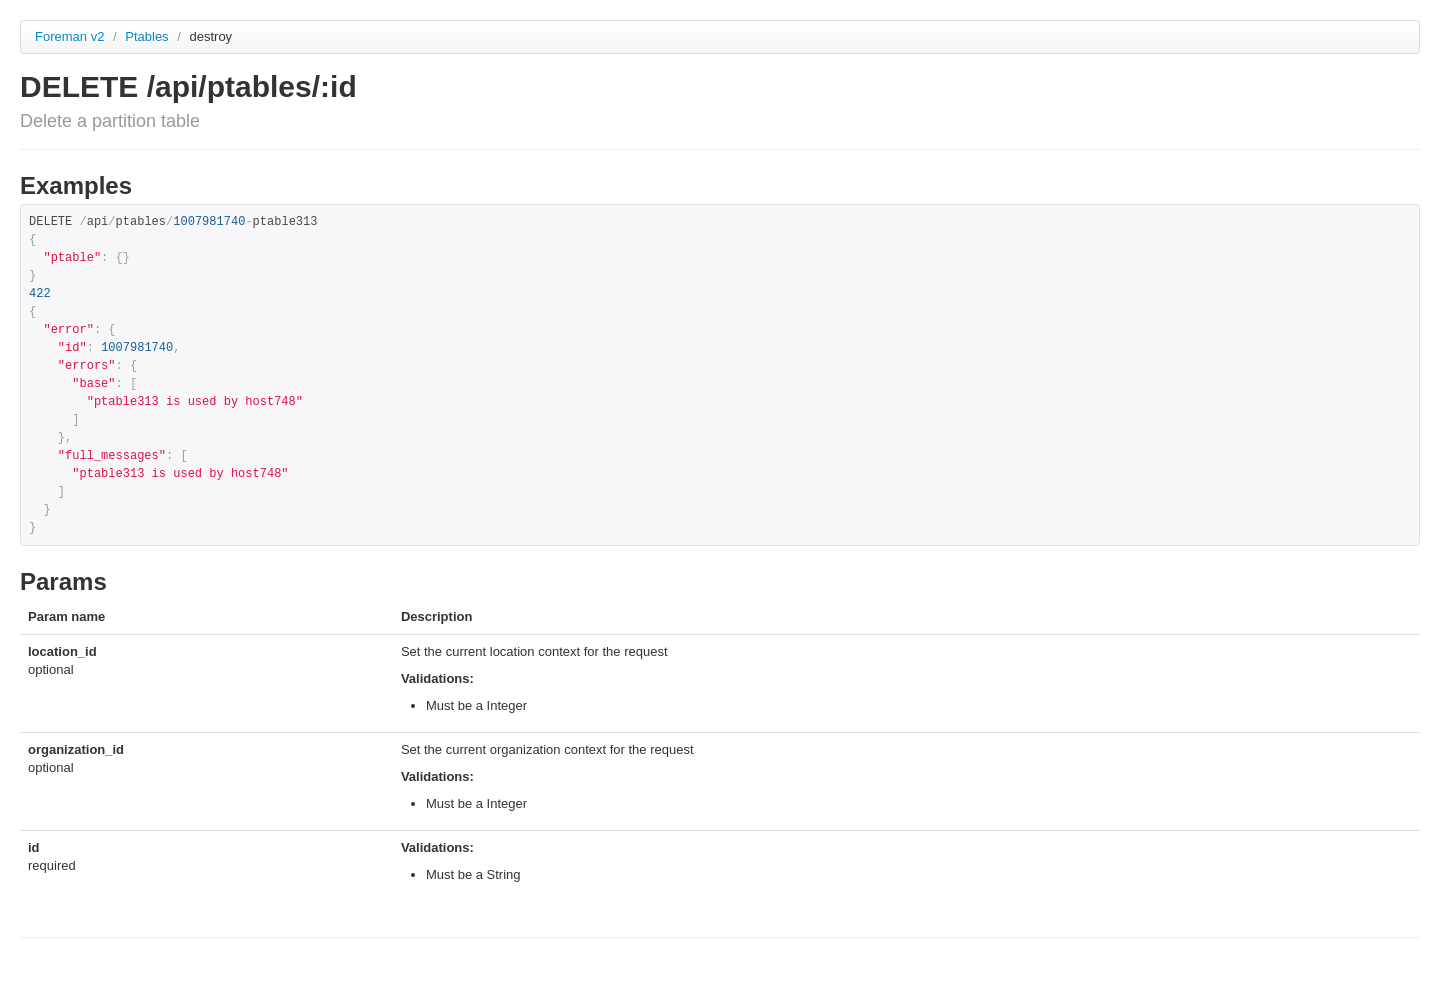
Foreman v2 (69, 36)
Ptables (148, 36)
